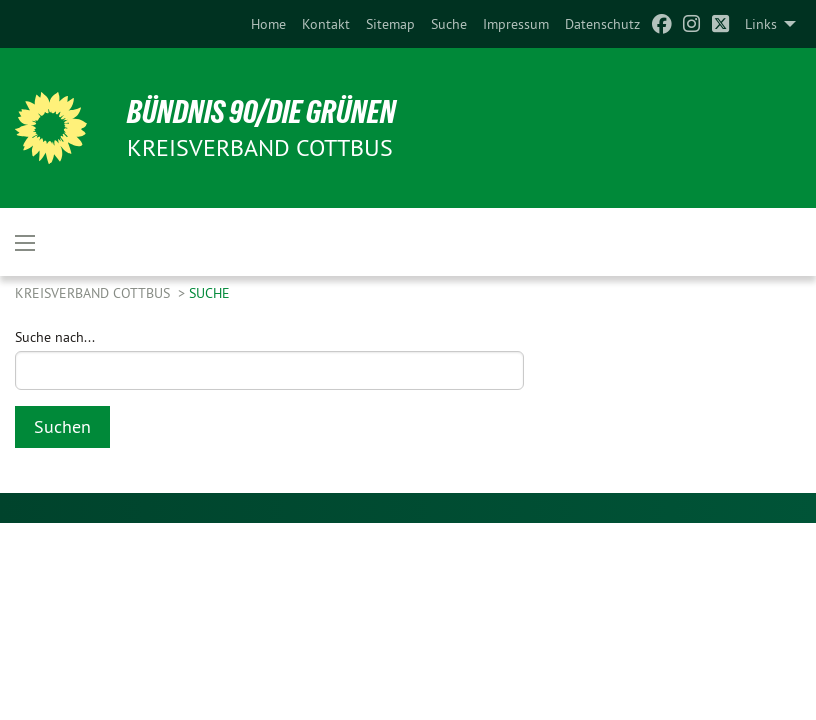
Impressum (516, 24)
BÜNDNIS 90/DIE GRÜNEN (261, 112)
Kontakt (326, 24)
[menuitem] (268, 24)
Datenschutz (602, 24)
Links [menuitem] (761, 24)
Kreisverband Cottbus (94, 293)
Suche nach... (55, 337)
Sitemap (390, 24)
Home (268, 24)
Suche (449, 24)
